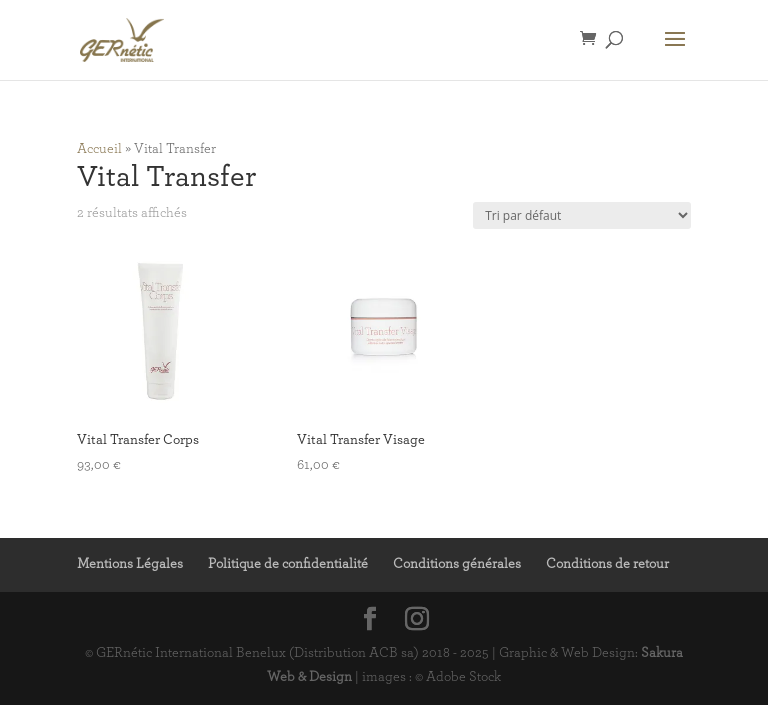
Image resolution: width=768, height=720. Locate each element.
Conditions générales (457, 564)
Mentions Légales (130, 564)
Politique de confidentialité (288, 564)
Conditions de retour (607, 564)
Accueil (99, 149)
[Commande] (582, 215)
